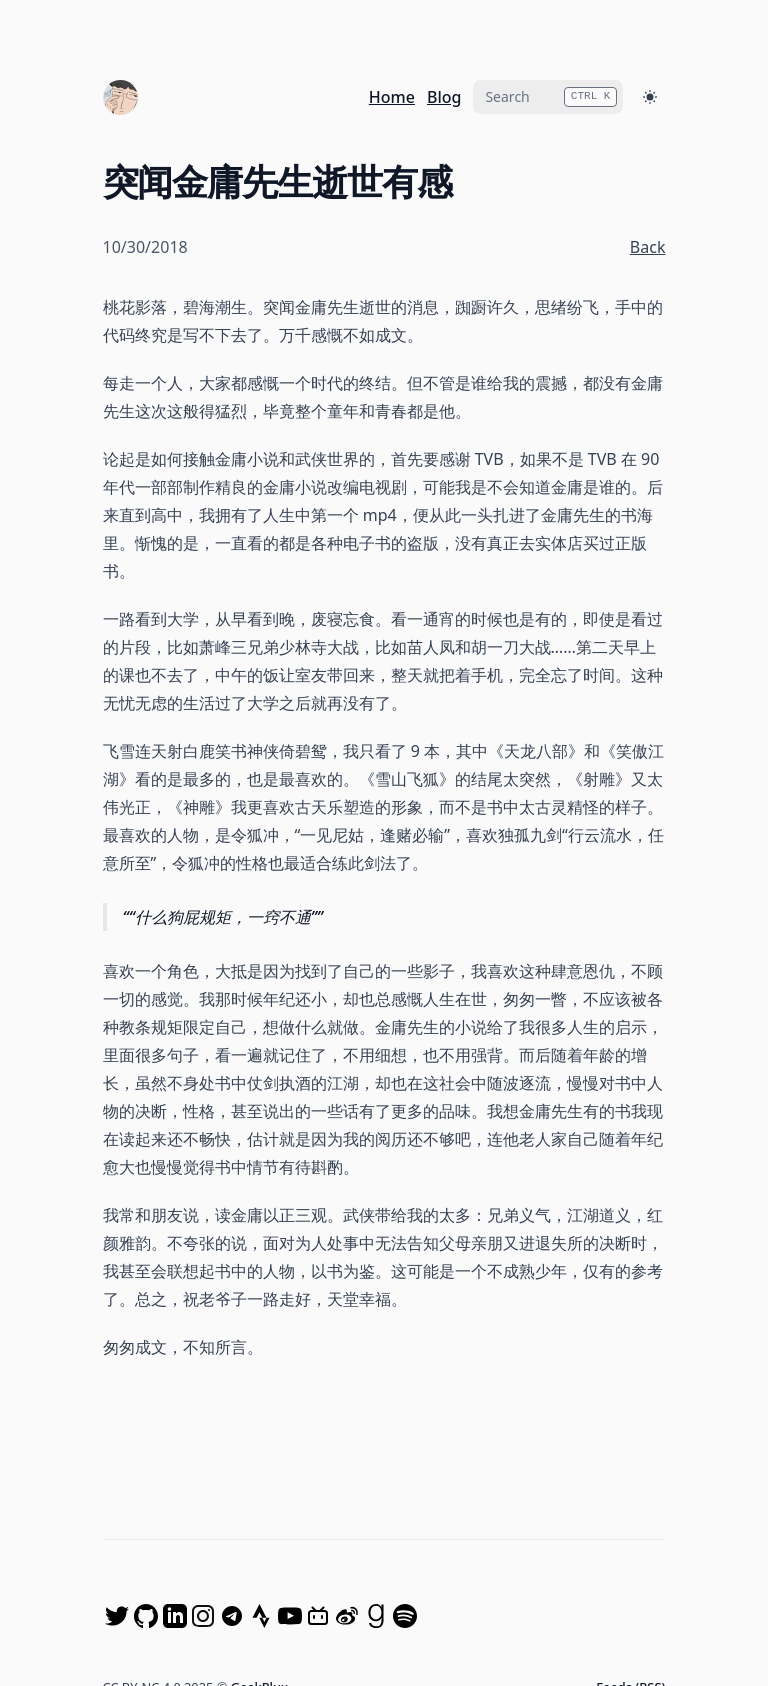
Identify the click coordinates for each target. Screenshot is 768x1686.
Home (392, 97)
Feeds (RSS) (630, 1547)
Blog (444, 97)
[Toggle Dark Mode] (650, 97)
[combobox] (548, 97)
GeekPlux (259, 1547)
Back (648, 247)
